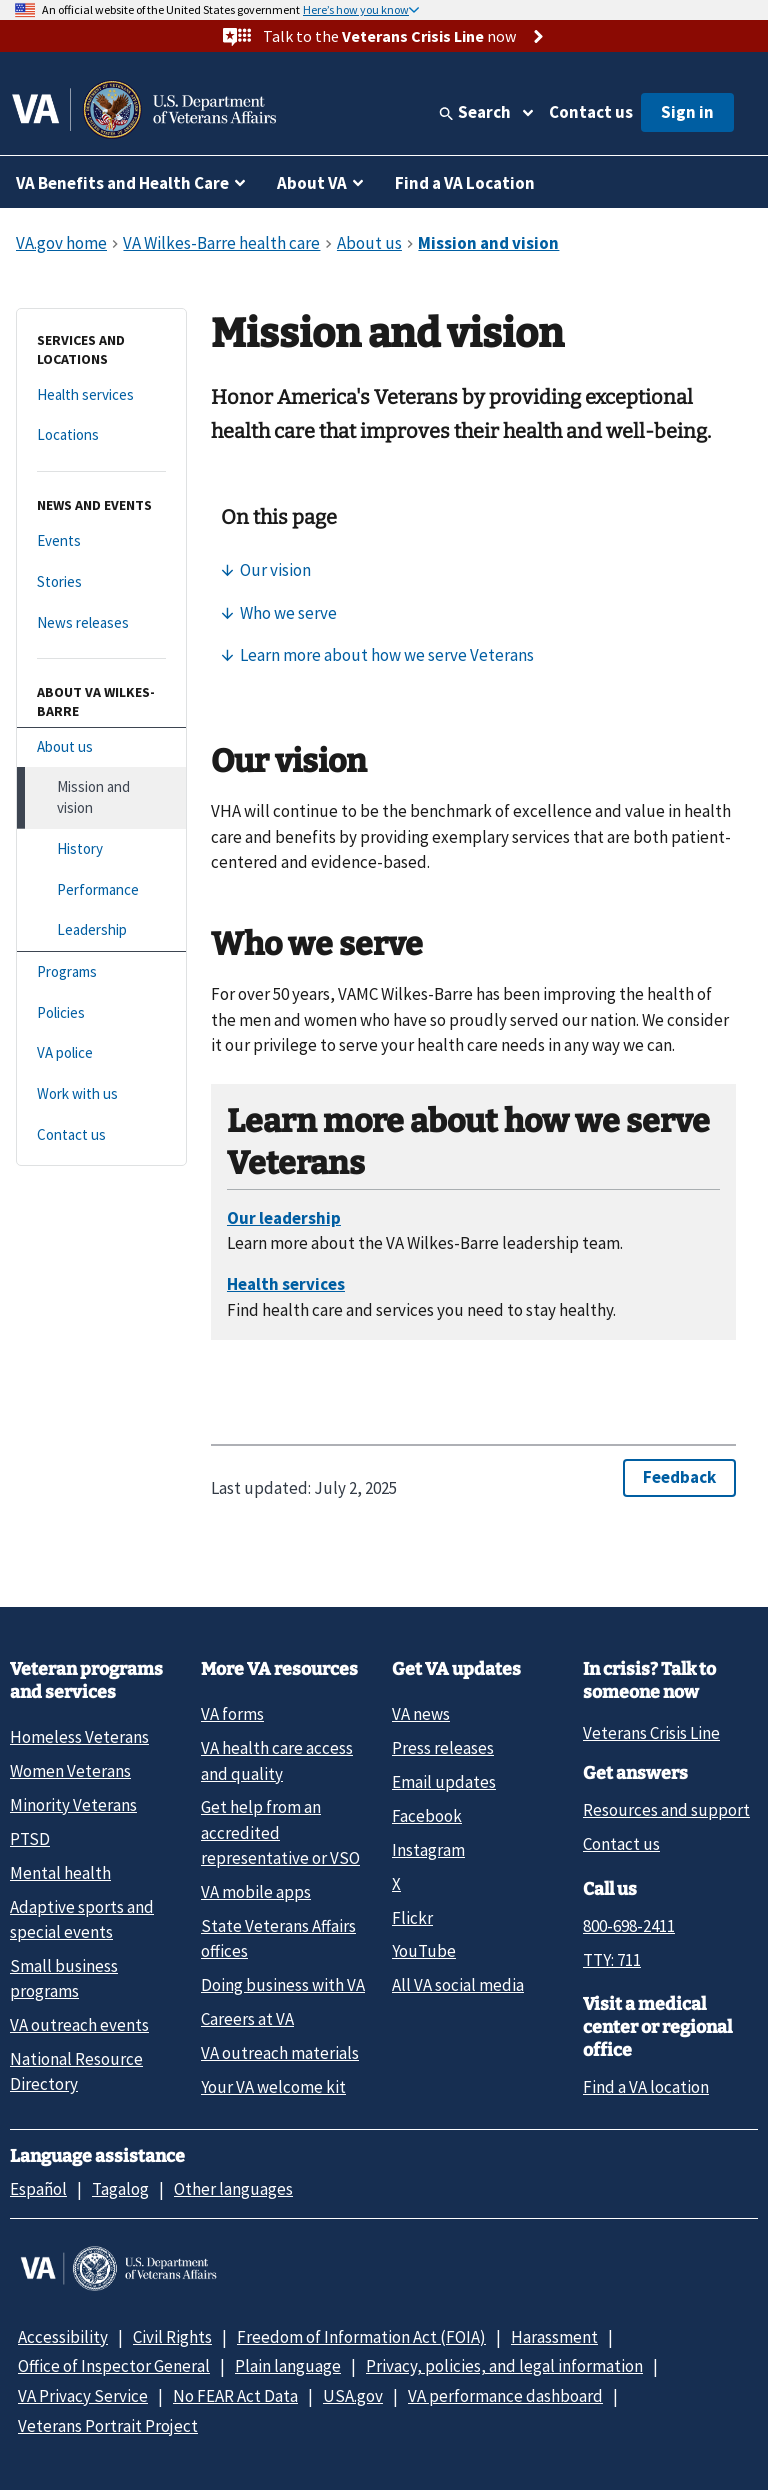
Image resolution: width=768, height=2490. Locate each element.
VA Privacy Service (83, 2396)
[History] (101, 849)
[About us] (101, 747)
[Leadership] (101, 930)
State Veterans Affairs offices (278, 1938)
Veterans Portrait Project (108, 2426)
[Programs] (101, 972)
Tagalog (120, 2189)
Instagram (428, 1850)
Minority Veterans (73, 1805)
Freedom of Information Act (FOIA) (361, 2337)
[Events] (101, 541)
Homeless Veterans (79, 1737)
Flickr (412, 1918)
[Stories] (101, 582)
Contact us (591, 112)
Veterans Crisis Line (651, 1733)
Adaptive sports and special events (82, 1919)
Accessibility (63, 2337)
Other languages (233, 2189)
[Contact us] (101, 1135)
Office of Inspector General (114, 2366)
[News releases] (101, 623)
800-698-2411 (629, 1926)
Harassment (554, 2337)
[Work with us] (101, 1094)
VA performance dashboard (505, 2396)
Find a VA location (646, 2087)
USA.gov (353, 2396)
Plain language (288, 2366)
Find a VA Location (465, 183)
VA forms (232, 1714)
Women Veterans (70, 1771)
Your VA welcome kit (273, 2087)
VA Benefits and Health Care (122, 183)
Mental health (60, 1873)
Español (38, 2189)
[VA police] (101, 1053)
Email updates (444, 1782)
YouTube (424, 1951)
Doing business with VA (283, 1985)
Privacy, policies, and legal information (504, 2366)
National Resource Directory (76, 2071)
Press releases (443, 1748)
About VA (312, 183)
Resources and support (666, 1810)
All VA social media (458, 1985)
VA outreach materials (280, 2053)
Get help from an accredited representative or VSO (280, 1832)
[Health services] (101, 395)
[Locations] (101, 435)
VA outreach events (79, 2025)
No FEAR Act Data (235, 2396)
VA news (421, 1714)
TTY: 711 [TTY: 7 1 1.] (612, 1960)
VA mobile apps (256, 1892)
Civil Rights (172, 2337)
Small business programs (64, 1978)
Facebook (427, 1816)
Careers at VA (247, 2019)
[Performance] (101, 890)
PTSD (30, 1839)
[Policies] (101, 1013)
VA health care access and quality (277, 1760)
